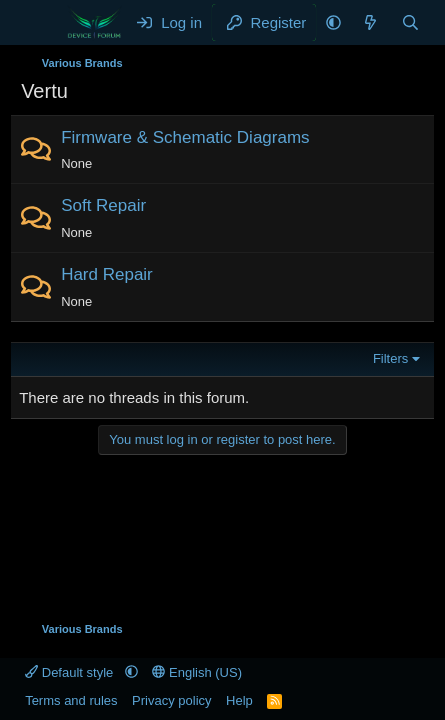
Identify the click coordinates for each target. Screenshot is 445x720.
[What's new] (370, 22)
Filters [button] (390, 358)
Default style (71, 672)
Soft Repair (103, 205)
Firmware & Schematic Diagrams (185, 137)
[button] (333, 22)
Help (239, 700)
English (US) (197, 672)
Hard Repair (107, 274)
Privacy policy (171, 700)
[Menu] (38, 23)
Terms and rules (71, 700)
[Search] (410, 22)
